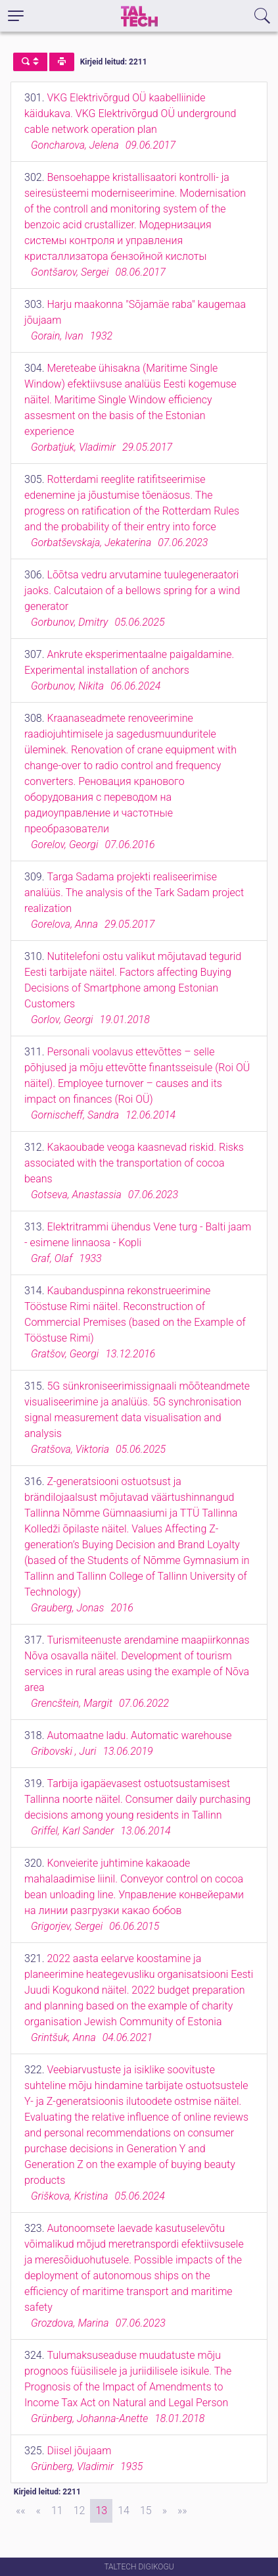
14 (123, 2510)
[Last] (182, 2511)
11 (57, 2510)
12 (79, 2510)
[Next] (164, 2511)
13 (101, 2510)
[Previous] (38, 2511)
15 (146, 2510)
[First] (21, 2511)
